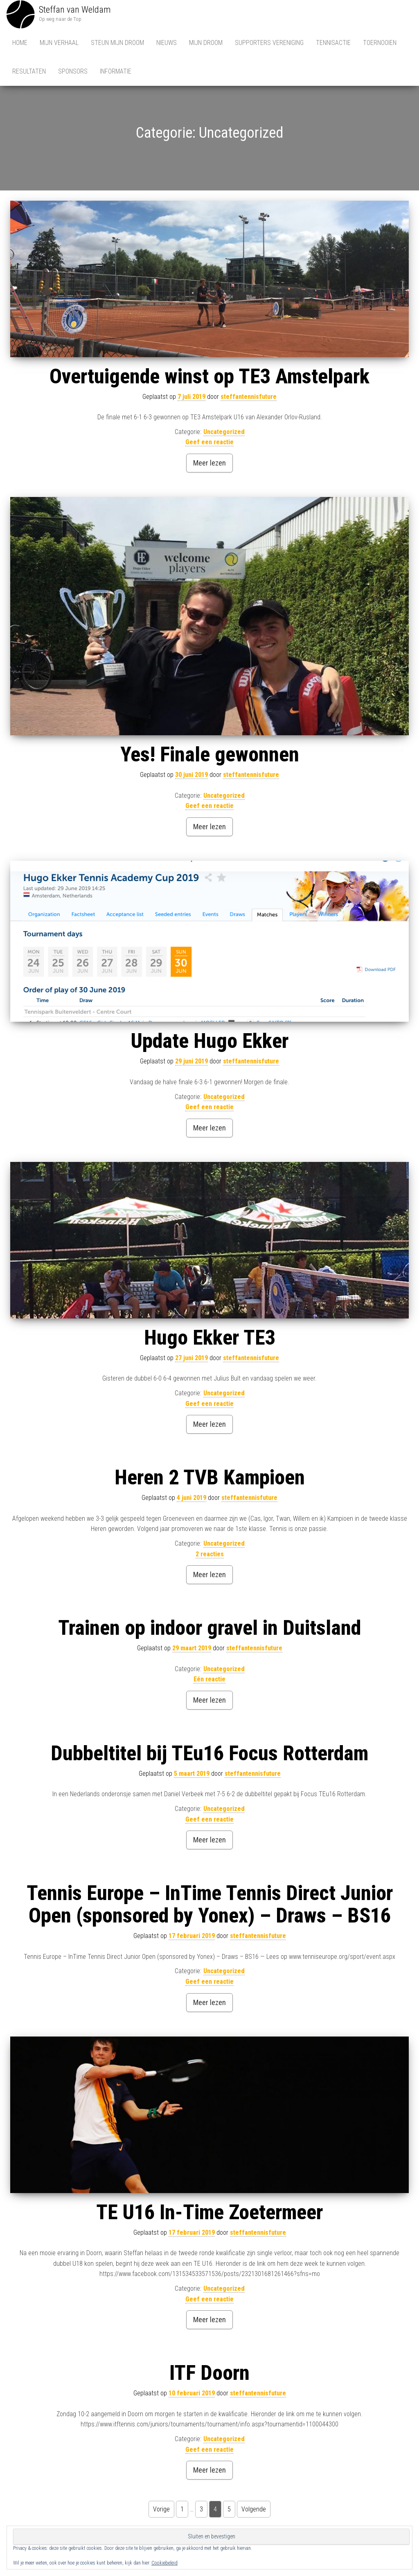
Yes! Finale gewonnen (209, 756)
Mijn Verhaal (59, 43)
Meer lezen (209, 464)
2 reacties (210, 1556)
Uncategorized (224, 433)
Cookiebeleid (164, 2563)
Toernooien (379, 43)
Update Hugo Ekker (209, 1042)
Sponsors (73, 71)
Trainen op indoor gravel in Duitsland (209, 1629)
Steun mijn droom (117, 43)
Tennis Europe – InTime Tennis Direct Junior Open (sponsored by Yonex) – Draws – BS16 (210, 1906)
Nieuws (166, 43)
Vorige (161, 2511)
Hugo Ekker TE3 (209, 1339)
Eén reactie (209, 1681)
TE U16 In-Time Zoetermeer (209, 2214)
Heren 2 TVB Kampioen (210, 1479)
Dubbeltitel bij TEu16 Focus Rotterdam (209, 1755)
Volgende (253, 2511)
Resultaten (29, 71)
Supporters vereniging (269, 43)
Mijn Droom (206, 43)
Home (19, 43)
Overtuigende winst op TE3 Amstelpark (209, 378)
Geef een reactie (209, 444)
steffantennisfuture (249, 398)
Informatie (115, 71)
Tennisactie (333, 43)
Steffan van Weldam (75, 9)
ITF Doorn (209, 2374)
